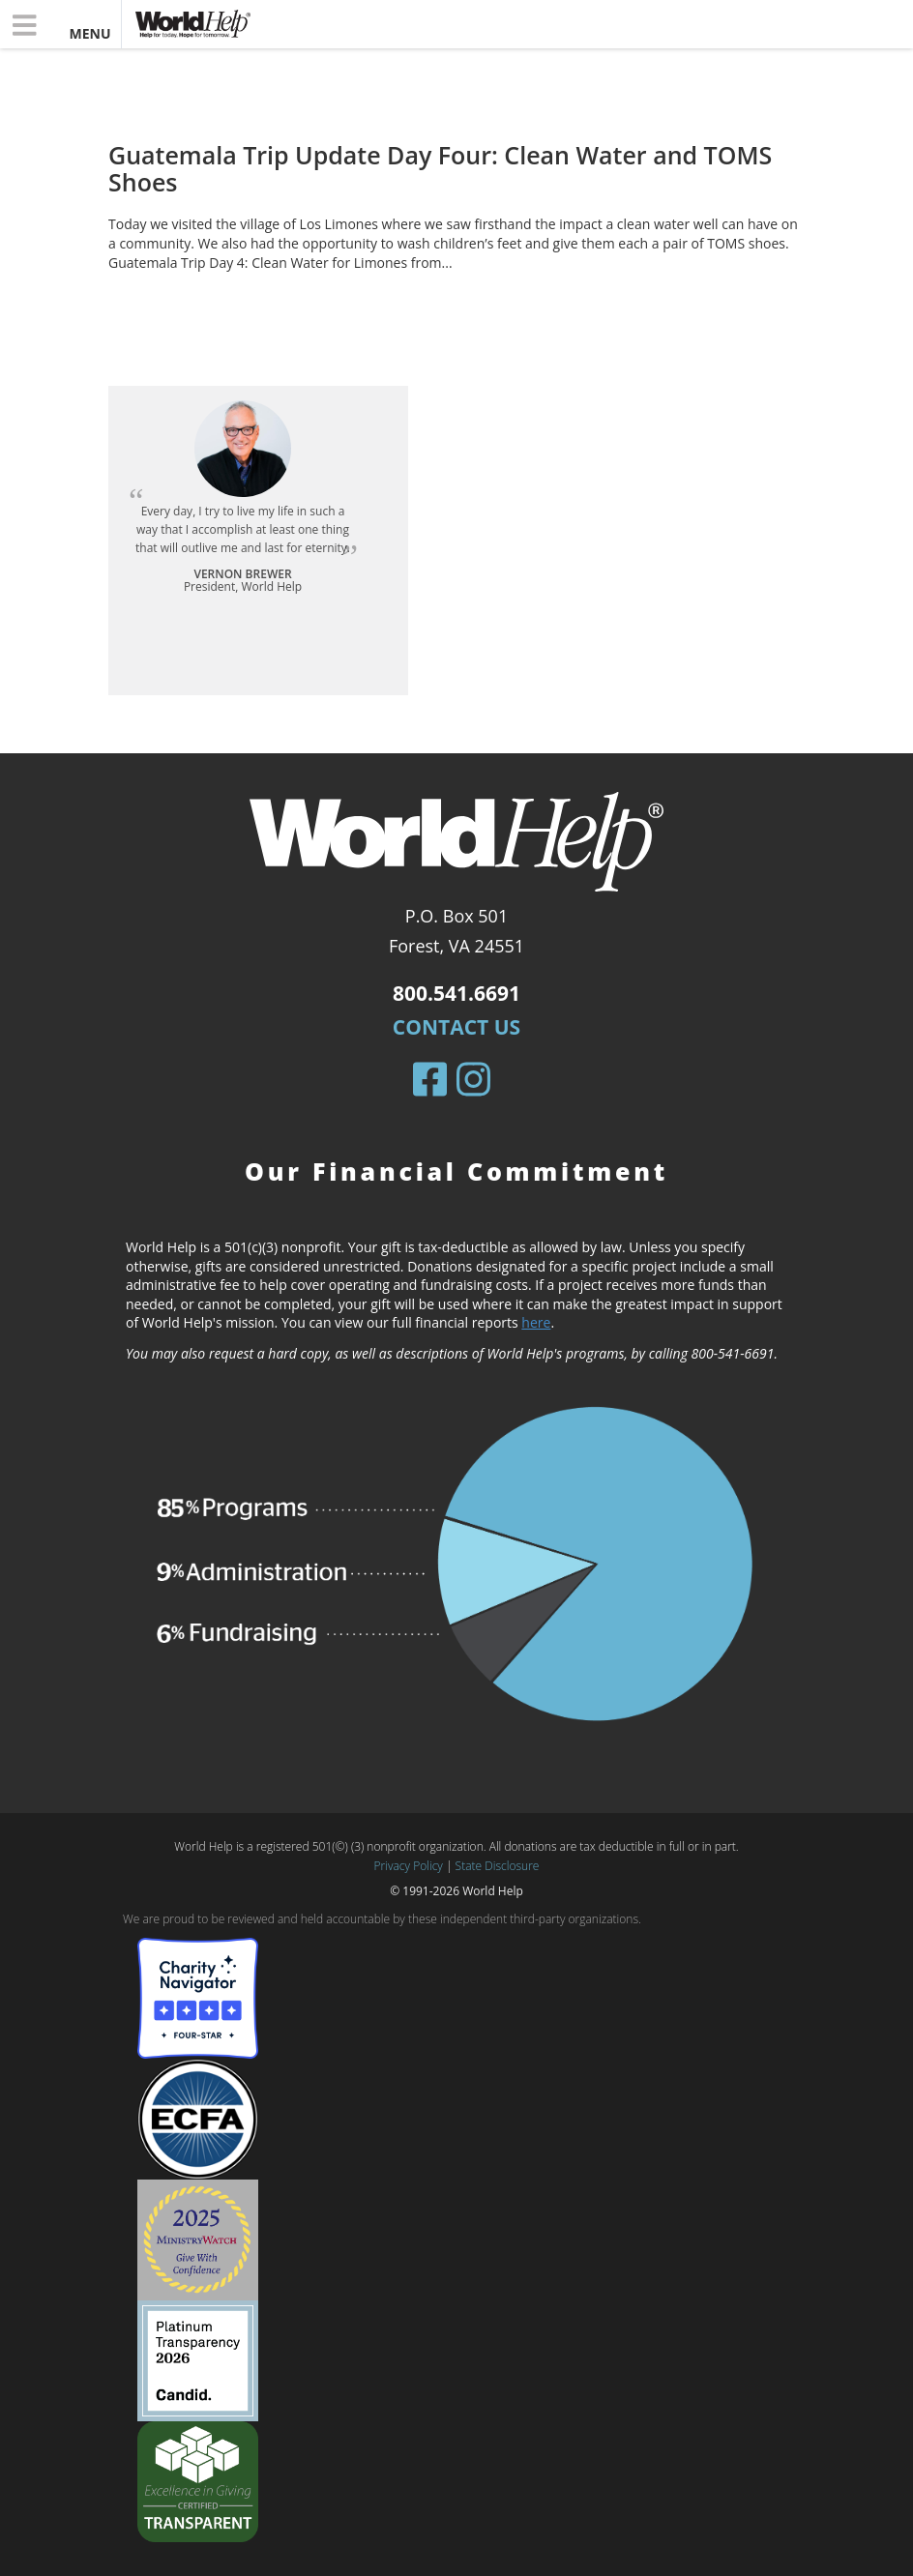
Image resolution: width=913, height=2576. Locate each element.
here (535, 1322)
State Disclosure (498, 1866)
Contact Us (456, 1026)
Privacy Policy (408, 1866)
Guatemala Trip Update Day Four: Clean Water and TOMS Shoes (440, 168)
